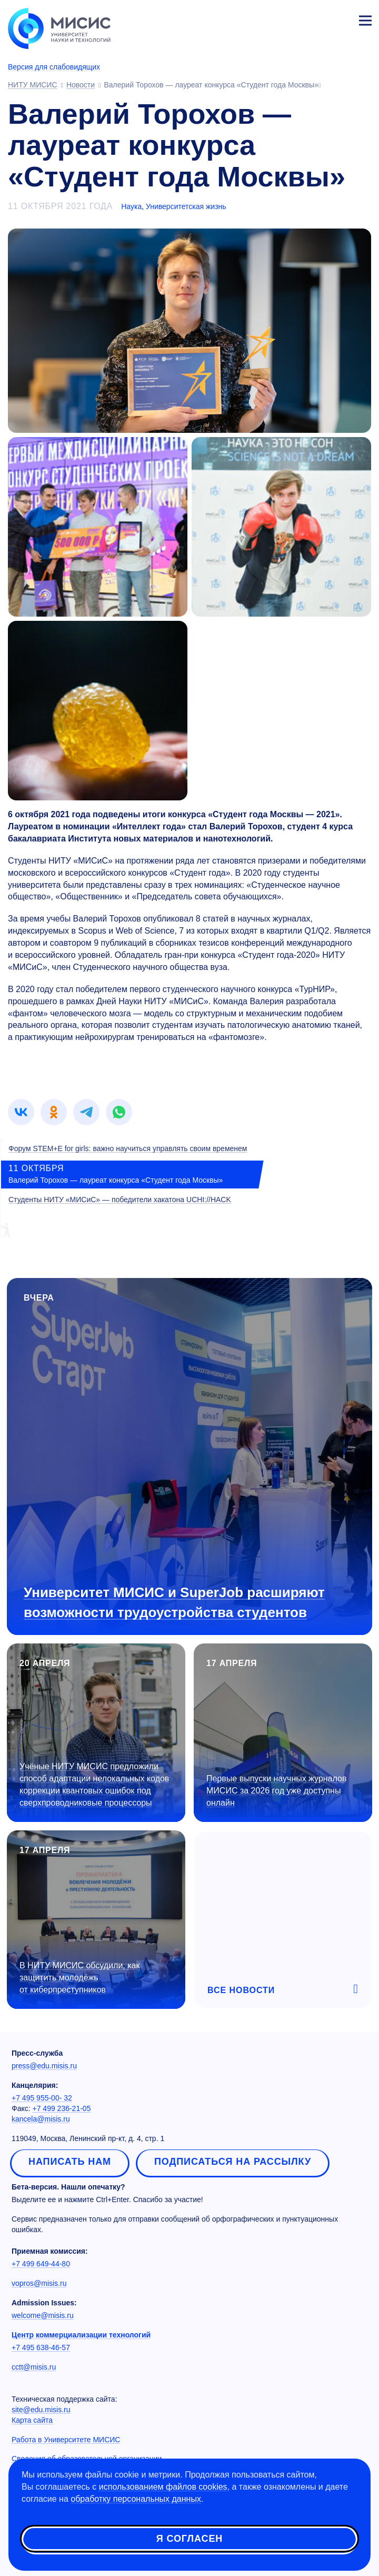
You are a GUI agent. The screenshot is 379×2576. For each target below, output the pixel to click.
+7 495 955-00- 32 (42, 2098)
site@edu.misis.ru (41, 2409)
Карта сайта (32, 2420)
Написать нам (69, 2161)
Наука (131, 206)
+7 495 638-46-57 (41, 2347)
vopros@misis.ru (39, 2283)
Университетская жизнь (186, 206)
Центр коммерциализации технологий (81, 2335)
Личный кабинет (340, 19)
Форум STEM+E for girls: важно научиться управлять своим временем (127, 1148)
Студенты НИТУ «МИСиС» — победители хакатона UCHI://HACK (119, 1199)
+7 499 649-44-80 (41, 2264)
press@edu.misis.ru (44, 2066)
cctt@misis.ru (34, 2367)
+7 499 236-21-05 (62, 2108)
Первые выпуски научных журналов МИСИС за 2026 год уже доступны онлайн (276, 1790)
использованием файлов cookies (163, 2486)
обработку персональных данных (136, 2498)
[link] (21, 1112)
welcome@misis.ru (43, 2315)
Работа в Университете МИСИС (66, 2439)
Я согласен (189, 2538)
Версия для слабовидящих (54, 67)
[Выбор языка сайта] (315, 18)
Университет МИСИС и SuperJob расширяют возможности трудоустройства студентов (174, 1602)
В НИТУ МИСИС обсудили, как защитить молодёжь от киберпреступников (79, 1977)
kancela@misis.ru (41, 2119)
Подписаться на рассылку (232, 2161)
